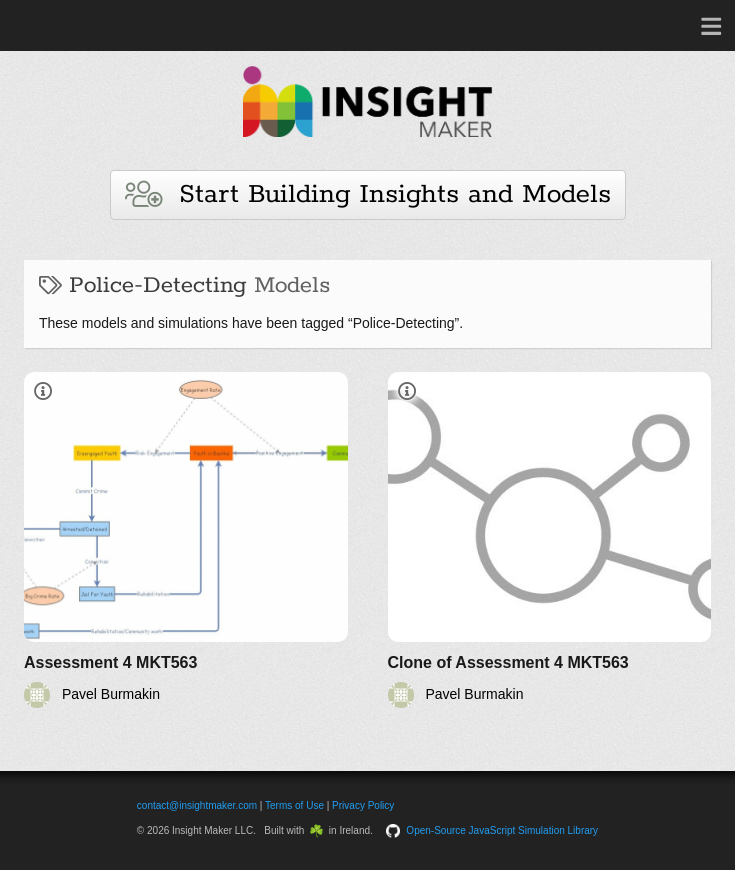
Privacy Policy (363, 805)
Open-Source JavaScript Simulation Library (502, 830)
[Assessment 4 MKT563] (186, 540)
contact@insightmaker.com (197, 805)
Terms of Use (294, 805)
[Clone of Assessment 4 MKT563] (550, 540)
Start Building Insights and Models (368, 194)
